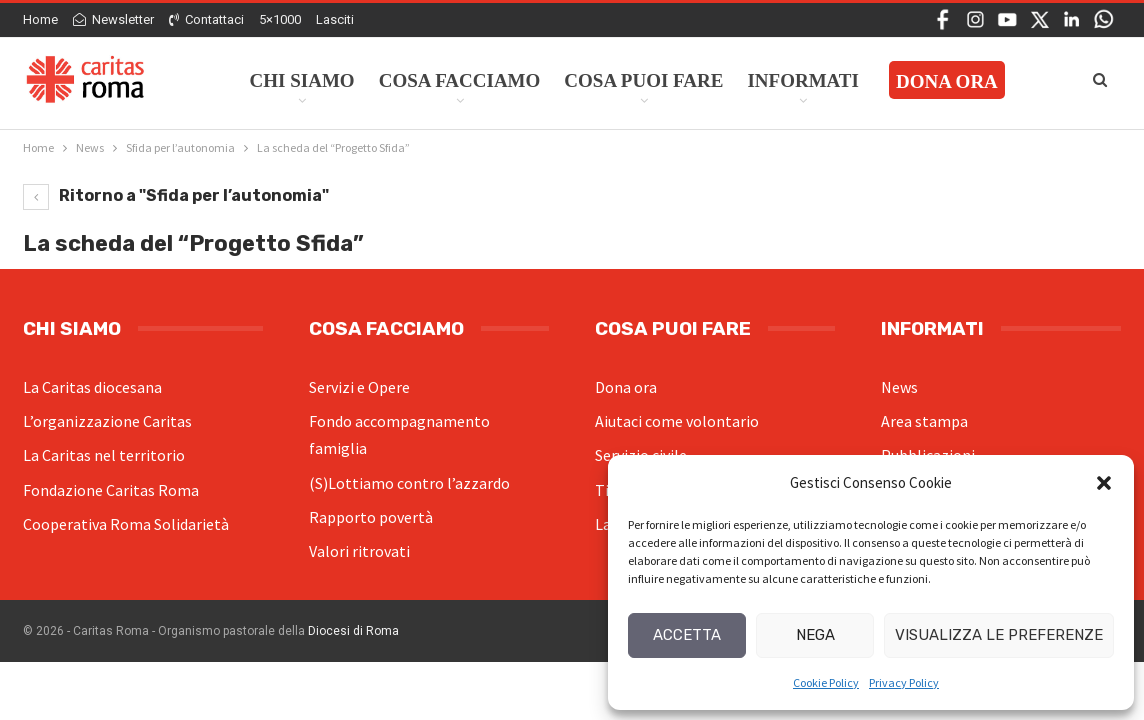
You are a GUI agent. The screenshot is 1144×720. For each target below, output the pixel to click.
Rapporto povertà (371, 517)
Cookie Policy (826, 682)
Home (40, 19)
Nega (815, 635)
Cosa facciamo (460, 80)
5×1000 (280, 19)
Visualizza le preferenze (999, 635)
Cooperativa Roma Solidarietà (126, 524)
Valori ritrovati (359, 551)
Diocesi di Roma (353, 631)
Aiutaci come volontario (677, 421)
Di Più (912, 80)
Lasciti (335, 19)
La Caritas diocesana (92, 387)
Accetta (687, 635)
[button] (1104, 483)
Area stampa (924, 421)
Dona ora (626, 387)
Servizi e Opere (359, 387)
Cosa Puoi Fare (643, 80)
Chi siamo (302, 80)
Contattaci (206, 19)
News (899, 387)
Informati (803, 80)
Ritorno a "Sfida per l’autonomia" (176, 195)
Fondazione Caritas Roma (111, 490)
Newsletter (113, 19)
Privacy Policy (904, 682)
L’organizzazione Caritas (107, 421)
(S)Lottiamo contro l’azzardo (409, 483)
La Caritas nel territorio (104, 455)
